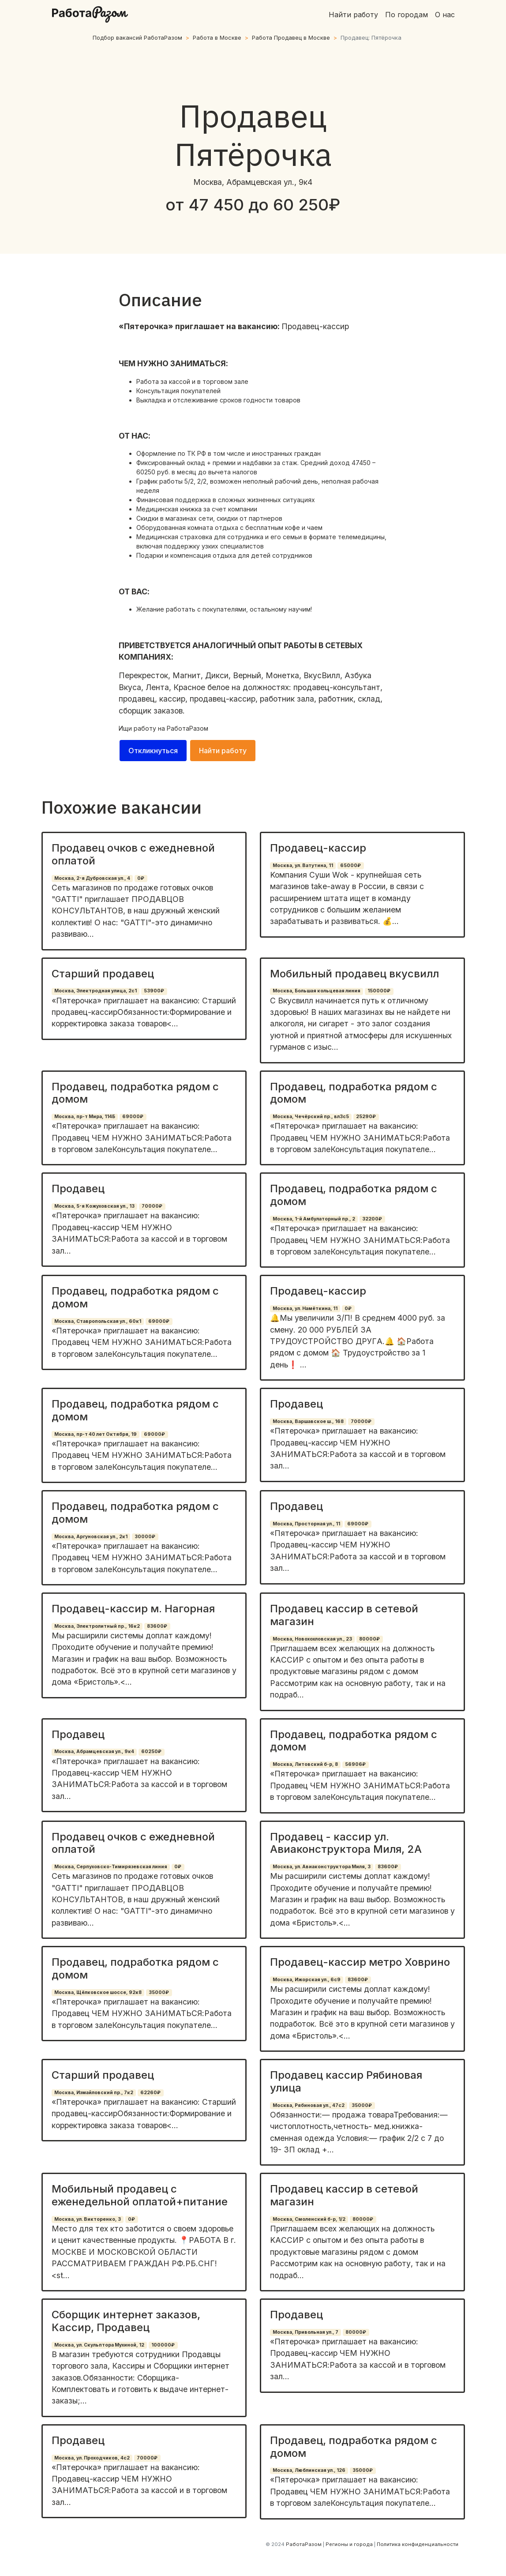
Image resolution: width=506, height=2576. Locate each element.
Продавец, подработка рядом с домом (135, 1093)
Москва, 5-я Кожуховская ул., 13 (94, 1206)
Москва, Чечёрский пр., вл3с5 (311, 1116)
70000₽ (152, 1206)
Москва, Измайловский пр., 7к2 (93, 2092)
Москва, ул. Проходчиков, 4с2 (92, 2458)
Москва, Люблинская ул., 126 (309, 2470)
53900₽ (154, 991)
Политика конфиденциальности (417, 2544)
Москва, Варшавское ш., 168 (308, 1421)
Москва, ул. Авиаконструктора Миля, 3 (322, 1867)
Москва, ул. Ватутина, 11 (303, 865)
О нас (445, 14)
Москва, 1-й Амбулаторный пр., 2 (314, 1219)
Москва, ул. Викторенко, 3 (87, 2219)
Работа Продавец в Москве (291, 37)
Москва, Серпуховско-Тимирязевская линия (110, 1867)
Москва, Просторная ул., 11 (306, 1524)
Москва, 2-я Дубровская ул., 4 (92, 878)
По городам (406, 14)
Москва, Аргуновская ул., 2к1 (90, 1537)
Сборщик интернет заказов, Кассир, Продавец (126, 2321)
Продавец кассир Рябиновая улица (346, 2081)
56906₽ (355, 1764)
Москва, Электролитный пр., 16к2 (97, 1626)
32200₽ (372, 1219)
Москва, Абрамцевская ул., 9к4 (94, 1751)
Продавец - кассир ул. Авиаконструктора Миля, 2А (346, 1843)
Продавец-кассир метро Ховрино (360, 1962)
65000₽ (350, 865)
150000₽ (378, 991)
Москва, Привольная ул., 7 (305, 2332)
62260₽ (150, 2092)
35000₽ (159, 1992)
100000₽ (163, 2345)
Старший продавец (103, 973)
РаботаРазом (187, 728)
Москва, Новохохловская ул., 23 (312, 1639)
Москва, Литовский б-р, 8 (305, 1764)
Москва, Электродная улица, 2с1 (95, 991)
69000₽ (132, 1116)
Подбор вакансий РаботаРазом (137, 37)
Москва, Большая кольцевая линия (316, 991)
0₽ (140, 878)
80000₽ (369, 1639)
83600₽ (157, 1626)
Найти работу (353, 14)
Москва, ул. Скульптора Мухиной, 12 (99, 2345)
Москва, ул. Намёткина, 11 (305, 1308)
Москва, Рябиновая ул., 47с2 (309, 2105)
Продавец (78, 1188)
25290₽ (366, 1116)
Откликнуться (153, 750)
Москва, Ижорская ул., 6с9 (307, 1980)
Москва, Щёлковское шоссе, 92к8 (98, 1992)
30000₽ (145, 1537)
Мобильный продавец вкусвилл (354, 973)
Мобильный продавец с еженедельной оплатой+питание (140, 2195)
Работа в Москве (217, 37)
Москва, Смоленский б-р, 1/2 (309, 2219)
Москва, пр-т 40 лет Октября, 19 (95, 1434)
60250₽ (151, 1751)
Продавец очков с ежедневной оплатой (133, 854)
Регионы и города (349, 2544)
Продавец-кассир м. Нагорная (133, 1608)
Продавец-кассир (318, 847)
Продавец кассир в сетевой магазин (344, 1615)
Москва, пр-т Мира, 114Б (84, 1116)
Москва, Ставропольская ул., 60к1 (97, 1321)
